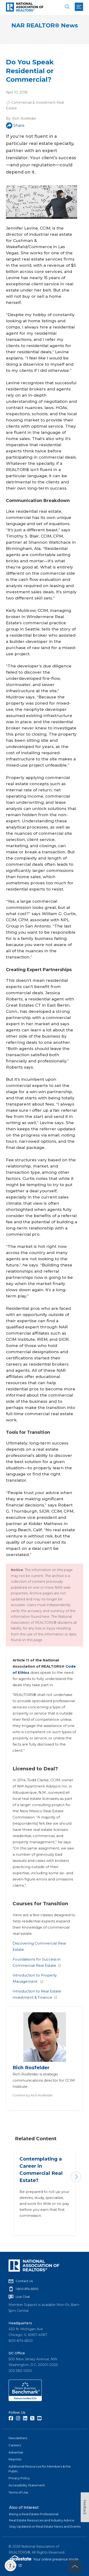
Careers (15, 2445)
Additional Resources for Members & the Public (40, 2468)
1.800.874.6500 (27, 2289)
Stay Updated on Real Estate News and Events (44, 2526)
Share (15, 125)
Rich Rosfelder (24, 118)
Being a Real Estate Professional (33, 2514)
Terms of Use (18, 2492)
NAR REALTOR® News (44, 25)
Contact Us (24, 2281)
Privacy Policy (19, 2478)
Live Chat (23, 2297)
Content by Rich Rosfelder (33, 2095)
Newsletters (18, 2438)
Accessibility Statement (27, 2485)
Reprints (15, 2459)
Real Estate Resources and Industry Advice (41, 2520)
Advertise (16, 2452)
